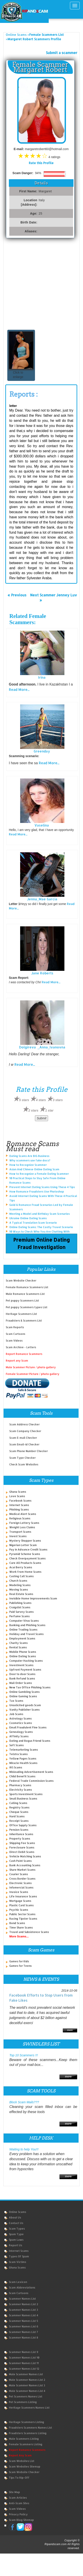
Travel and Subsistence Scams (29, 1932)
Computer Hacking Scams (26, 1660)
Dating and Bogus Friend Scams (29, 1740)
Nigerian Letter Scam (23, 1545)
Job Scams (16, 1714)
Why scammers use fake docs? (29, 1160)
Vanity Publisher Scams (24, 1709)
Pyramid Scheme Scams (24, 1554)
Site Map (14, 2492)
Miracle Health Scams (23, 1763)
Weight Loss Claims (22, 1527)
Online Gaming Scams (23, 1696)
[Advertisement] (41, 285)
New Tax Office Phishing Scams (29, 1687)
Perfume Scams (19, 1616)
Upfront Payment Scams (25, 1669)
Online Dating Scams (22, 1656)
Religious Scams (19, 1518)
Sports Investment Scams (25, 1794)
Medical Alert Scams (22, 1514)
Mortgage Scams (20, 1900)
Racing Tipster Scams (23, 1918)
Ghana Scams (17, 1491)
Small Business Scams (23, 1798)
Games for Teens (20, 1965)
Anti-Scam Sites (19, 2503)
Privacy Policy (18, 2514)
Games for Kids (19, 1961)
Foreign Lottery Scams (24, 1522)
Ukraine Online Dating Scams (28, 1218)
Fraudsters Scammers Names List (30, 2427)
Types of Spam (19, 2256)
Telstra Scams (18, 1754)
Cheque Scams (18, 1812)
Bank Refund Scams (22, 1678)
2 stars (33, 1110)
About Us (15, 2217)
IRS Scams (15, 1767)
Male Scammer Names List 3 (27, 2385)
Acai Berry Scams (20, 1567)
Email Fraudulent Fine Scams (27, 1727)
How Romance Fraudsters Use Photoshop (36, 1191)
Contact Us (16, 2223)
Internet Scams (19, 1505)
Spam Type (16, 2234)
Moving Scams (18, 1589)
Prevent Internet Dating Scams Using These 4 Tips (42, 1187)
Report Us (15, 2245)
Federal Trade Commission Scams (31, 1780)
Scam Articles (18, 2497)
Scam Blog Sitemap (21, 2520)
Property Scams (19, 1838)
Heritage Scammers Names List (29, 2407)
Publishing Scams (20, 1603)
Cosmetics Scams (20, 1723)
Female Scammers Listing (25, 2444)
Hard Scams (17, 1816)
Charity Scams (18, 1643)
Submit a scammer (61, 52)
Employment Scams (22, 1638)
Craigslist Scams (19, 1607)
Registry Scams (19, 1807)
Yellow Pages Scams (22, 1758)
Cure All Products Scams (25, 1563)
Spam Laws (16, 2239)
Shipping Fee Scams (22, 1843)
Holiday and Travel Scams (26, 1634)
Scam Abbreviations (22, 2287)
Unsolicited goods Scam (25, 1705)
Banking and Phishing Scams (27, 1625)
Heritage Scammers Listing (26, 2422)
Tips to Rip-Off (19, 2477)
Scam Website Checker (24, 2472)
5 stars (24, 1100)
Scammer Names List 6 (23, 2326)
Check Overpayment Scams (27, 1558)
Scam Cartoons (18, 2293)
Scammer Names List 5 (23, 2321)
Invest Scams (18, 1536)
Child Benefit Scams (22, 1776)
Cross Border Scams (22, 1878)
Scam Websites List (21, 2461)
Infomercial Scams (21, 1887)
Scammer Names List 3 (23, 2309)
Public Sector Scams (22, 1914)
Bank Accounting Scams (24, 1865)
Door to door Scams (22, 1674)
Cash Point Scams (20, 1860)
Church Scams (18, 1580)
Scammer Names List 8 (23, 2337)
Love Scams (17, 1496)
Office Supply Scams (23, 1825)
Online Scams (16, 34)
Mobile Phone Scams (22, 1651)
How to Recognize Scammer (28, 1164)
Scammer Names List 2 (23, 2304)
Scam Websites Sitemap (24, 2466)
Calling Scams (18, 1803)
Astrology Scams (20, 1718)
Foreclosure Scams (21, 1847)
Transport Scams (20, 1531)
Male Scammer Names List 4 (27, 2391)
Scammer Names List (22, 2298)
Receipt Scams (19, 1820)
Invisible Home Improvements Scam (33, 1598)
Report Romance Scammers (27, 2449)
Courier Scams (18, 1874)
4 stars (41, 1100)
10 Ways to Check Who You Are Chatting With (39, 1231)
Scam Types (17, 2228)
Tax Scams (16, 1700)
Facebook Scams (20, 1500)
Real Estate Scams (21, 1594)
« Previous (17, 595)
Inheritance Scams (21, 1834)
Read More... (19, 689)
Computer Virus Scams (24, 1620)
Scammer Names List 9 (23, 2352)
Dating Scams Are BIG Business (29, 1156)
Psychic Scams (18, 1909)
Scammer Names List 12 (24, 2368)
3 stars (58, 1100)
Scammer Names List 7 (23, 2332)
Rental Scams (18, 1647)
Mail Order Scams (20, 1683)
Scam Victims (17, 2262)
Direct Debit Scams (21, 1852)
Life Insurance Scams (23, 1896)
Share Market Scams (22, 1869)
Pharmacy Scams (20, 1785)
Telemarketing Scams (23, 1749)
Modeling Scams (20, 1585)
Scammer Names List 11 (24, 2363)
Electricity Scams (20, 1789)
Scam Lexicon (18, 2282)
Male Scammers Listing (24, 2438)
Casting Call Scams (21, 1576)
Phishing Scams (19, 1509)
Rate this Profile (41, 163)
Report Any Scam (20, 2455)
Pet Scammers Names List (25, 2396)
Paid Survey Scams (21, 1611)
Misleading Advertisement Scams (31, 1772)
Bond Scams (17, 1923)
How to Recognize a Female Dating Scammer (39, 1173)
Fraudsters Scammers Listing (27, 2433)
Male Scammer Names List (26, 2374)
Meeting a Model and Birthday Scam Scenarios (39, 1213)
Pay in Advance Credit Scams (28, 1549)
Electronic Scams (20, 1883)
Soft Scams (16, 1745)
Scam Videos (17, 2508)
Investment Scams (21, 1665)
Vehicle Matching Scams (25, 1856)
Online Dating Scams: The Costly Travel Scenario (41, 1227)
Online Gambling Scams (24, 1691)
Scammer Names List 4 (23, 2315)
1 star (49, 1110)
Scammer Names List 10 (24, 2357)
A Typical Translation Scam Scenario (33, 1222)
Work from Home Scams (25, 1571)
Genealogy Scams (21, 1731)
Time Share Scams (21, 1927)
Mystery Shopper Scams (25, 1540)
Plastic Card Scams (21, 1905)
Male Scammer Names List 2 (27, 2379)
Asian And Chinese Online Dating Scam (34, 1169)
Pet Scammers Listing (23, 2402)
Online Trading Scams (23, 1629)
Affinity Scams (19, 1736)
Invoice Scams (18, 1892)
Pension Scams (18, 1829)
